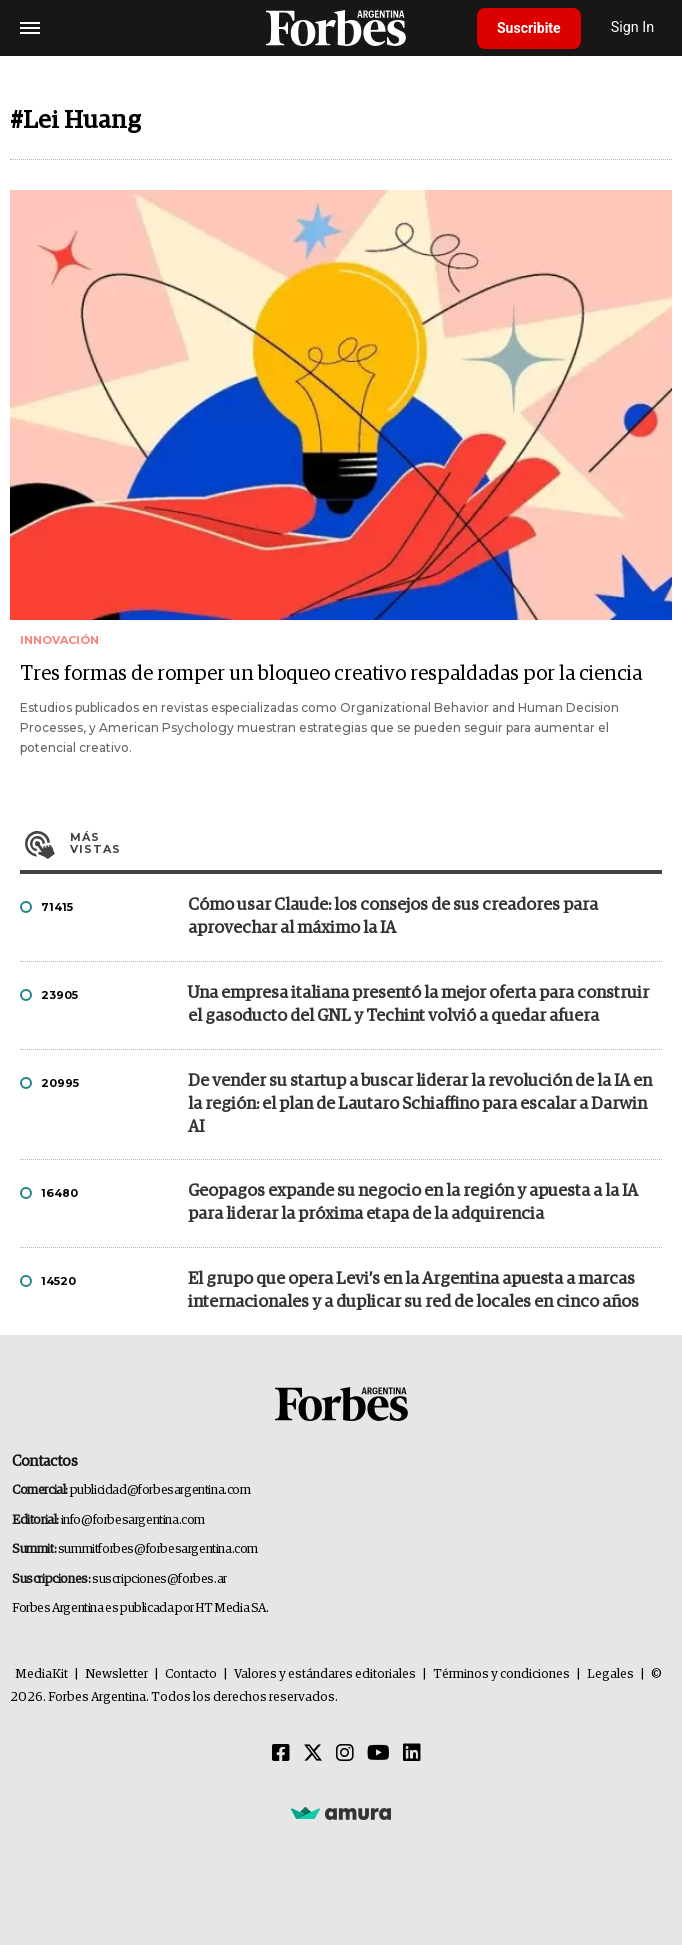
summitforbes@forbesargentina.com (158, 1549)
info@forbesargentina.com (133, 1520)
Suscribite (529, 28)
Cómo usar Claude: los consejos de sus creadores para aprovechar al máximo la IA (393, 917)
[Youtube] (378, 1754)
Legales (610, 1674)
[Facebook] (281, 1754)
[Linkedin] (412, 1754)
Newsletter (116, 1674)
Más (366, 843)
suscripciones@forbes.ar (159, 1579)
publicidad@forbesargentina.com (160, 1490)
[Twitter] (313, 1754)
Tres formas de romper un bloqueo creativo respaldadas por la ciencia (331, 674)
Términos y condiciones (501, 1674)
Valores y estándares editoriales (325, 1674)
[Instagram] (345, 1754)
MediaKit (41, 1674)
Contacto (191, 1674)
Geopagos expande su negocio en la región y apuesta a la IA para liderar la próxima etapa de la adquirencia (413, 1203)
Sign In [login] (633, 27)
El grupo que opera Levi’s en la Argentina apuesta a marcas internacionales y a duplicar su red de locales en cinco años (413, 1291)
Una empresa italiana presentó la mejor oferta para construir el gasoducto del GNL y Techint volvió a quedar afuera (418, 1005)
